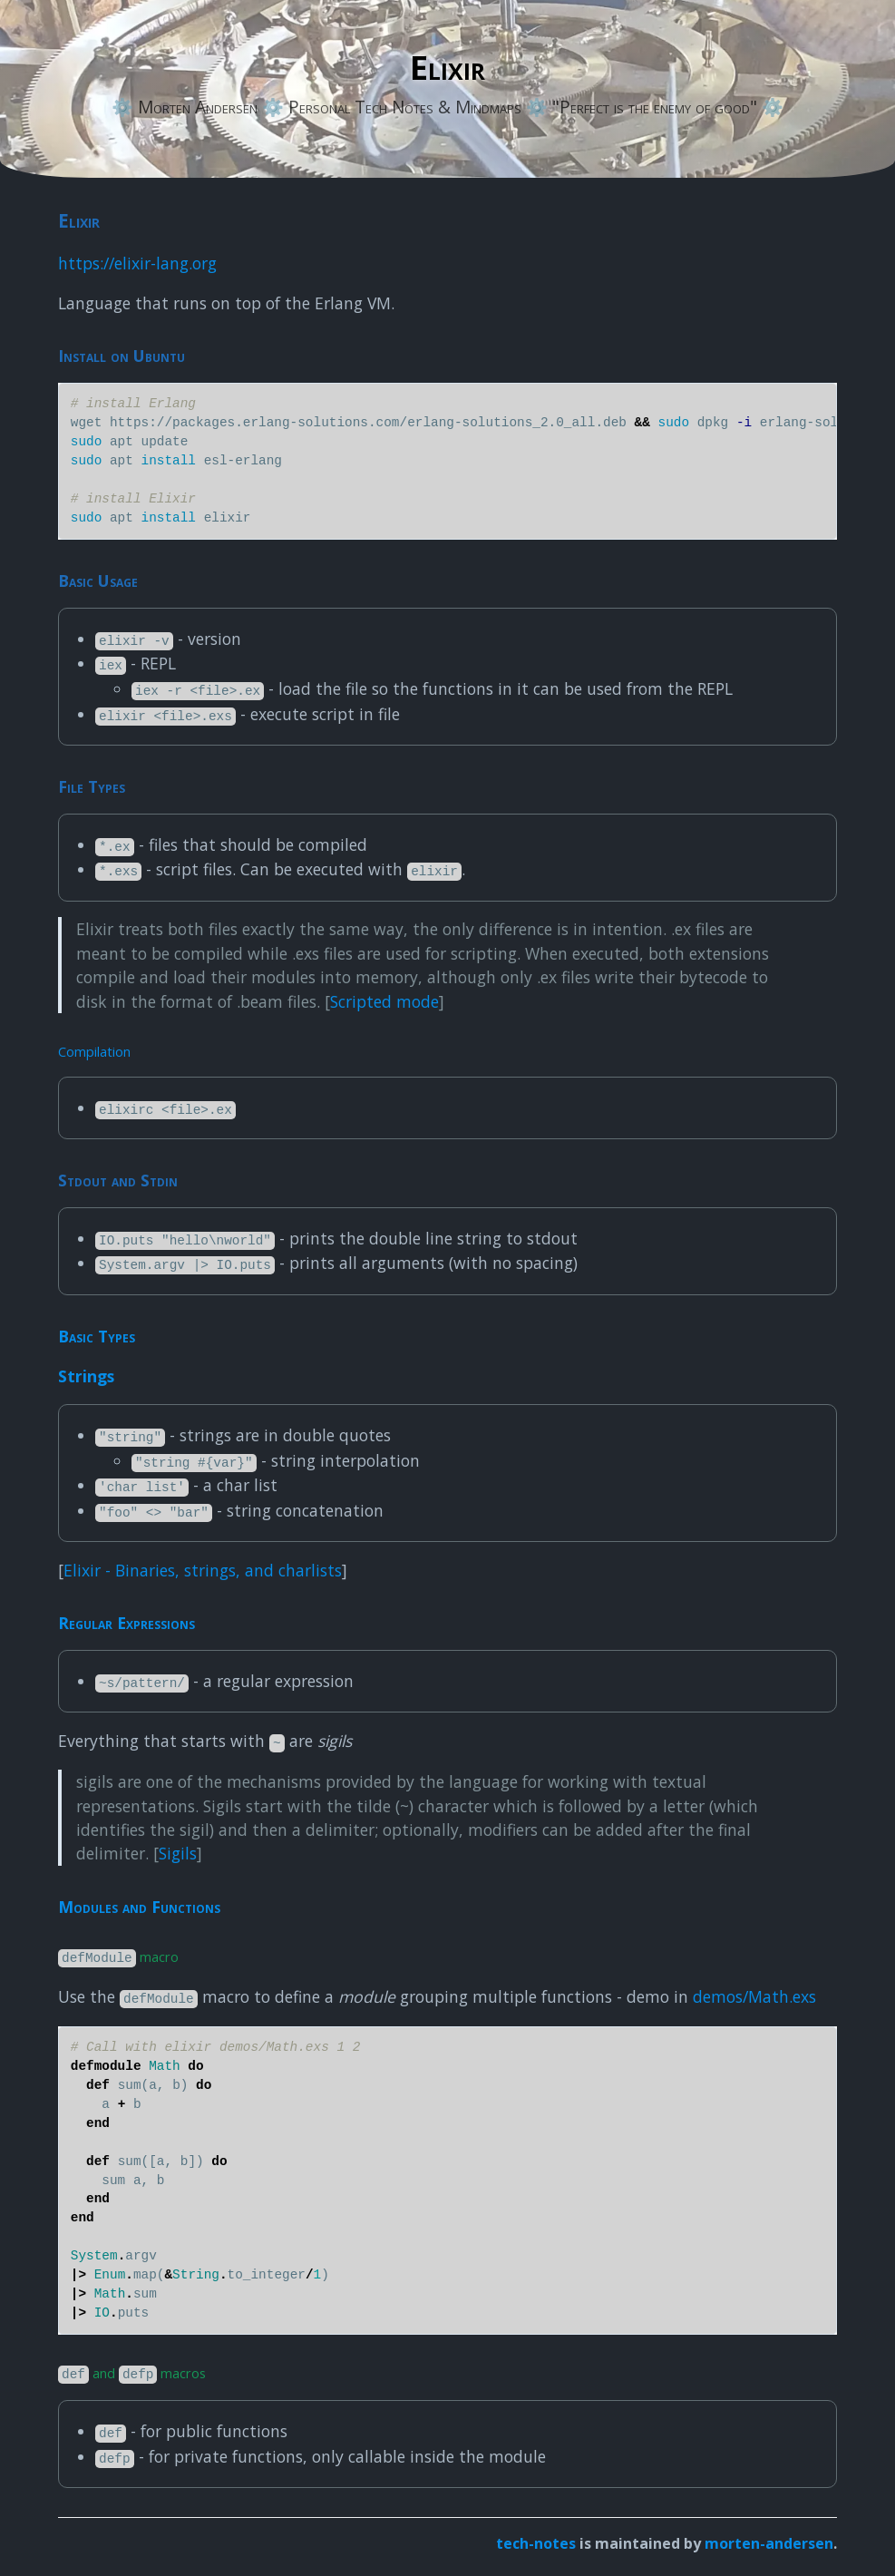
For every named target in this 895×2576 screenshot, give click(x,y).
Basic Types (96, 1336)
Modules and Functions (139, 1906)
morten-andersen (769, 2543)
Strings (86, 1376)
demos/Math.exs (754, 1996)
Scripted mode (384, 1001)
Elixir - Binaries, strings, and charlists (202, 1570)
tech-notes (536, 2543)
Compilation (94, 1051)
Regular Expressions (126, 1623)
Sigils (178, 1853)
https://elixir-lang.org (137, 263)
